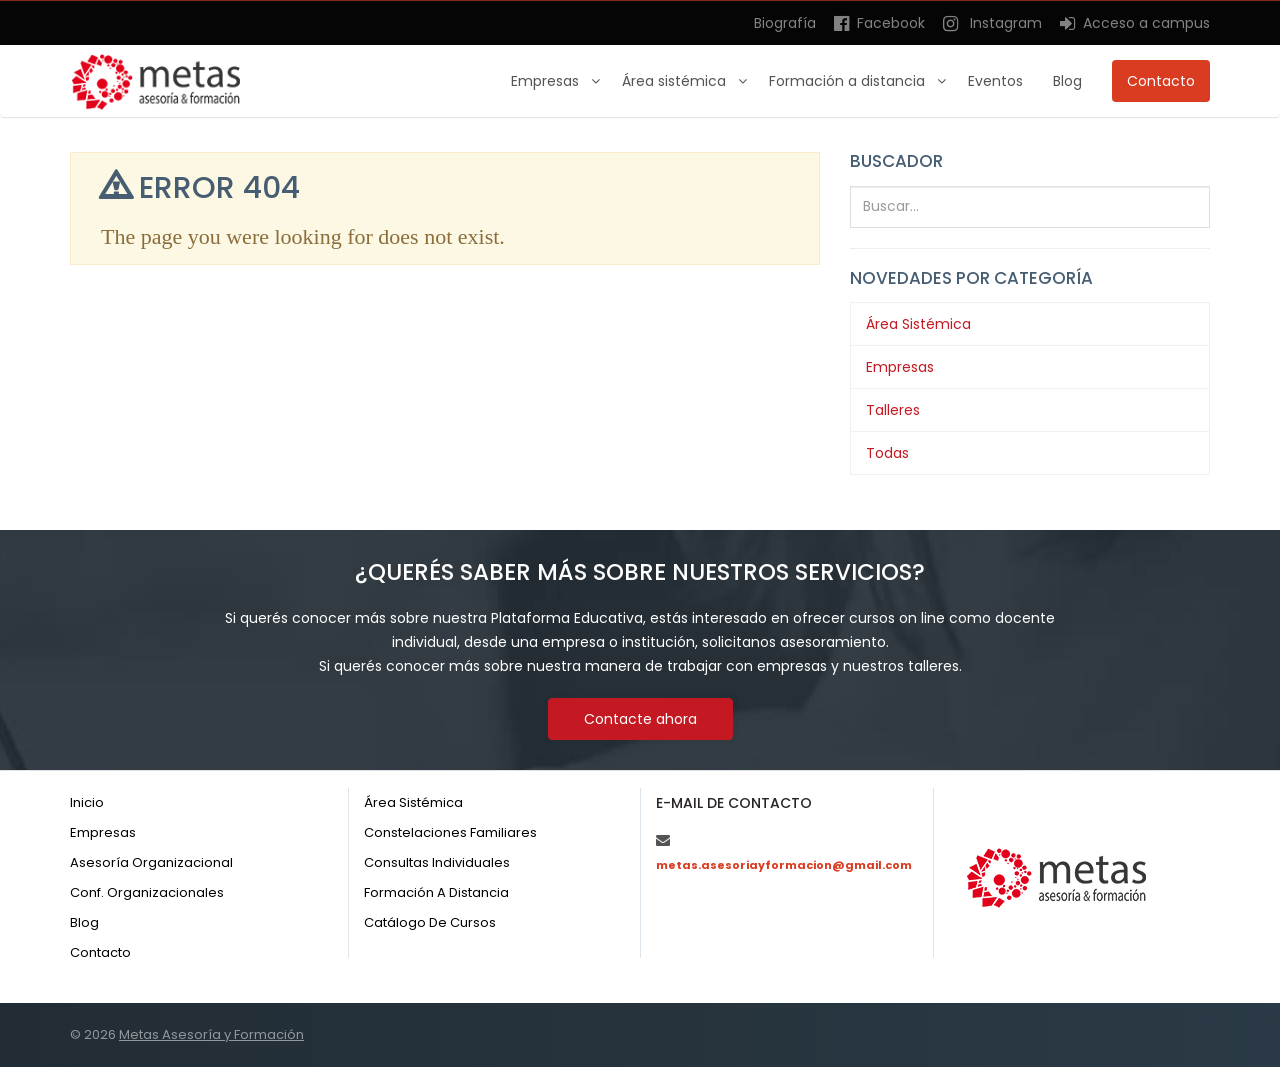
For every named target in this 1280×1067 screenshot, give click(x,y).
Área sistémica (676, 81)
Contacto (1161, 81)
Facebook (879, 23)
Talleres (893, 410)
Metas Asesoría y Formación (211, 1034)
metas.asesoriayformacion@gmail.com (784, 865)
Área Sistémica (918, 324)
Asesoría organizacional (151, 862)
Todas (887, 453)
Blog (1067, 81)
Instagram (992, 23)
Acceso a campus (1135, 23)
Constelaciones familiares (450, 832)
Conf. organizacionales (147, 892)
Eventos (995, 81)
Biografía (785, 23)
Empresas (547, 81)
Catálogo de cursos (430, 922)
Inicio (87, 802)
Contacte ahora (640, 719)
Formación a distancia (849, 81)
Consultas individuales (437, 862)
